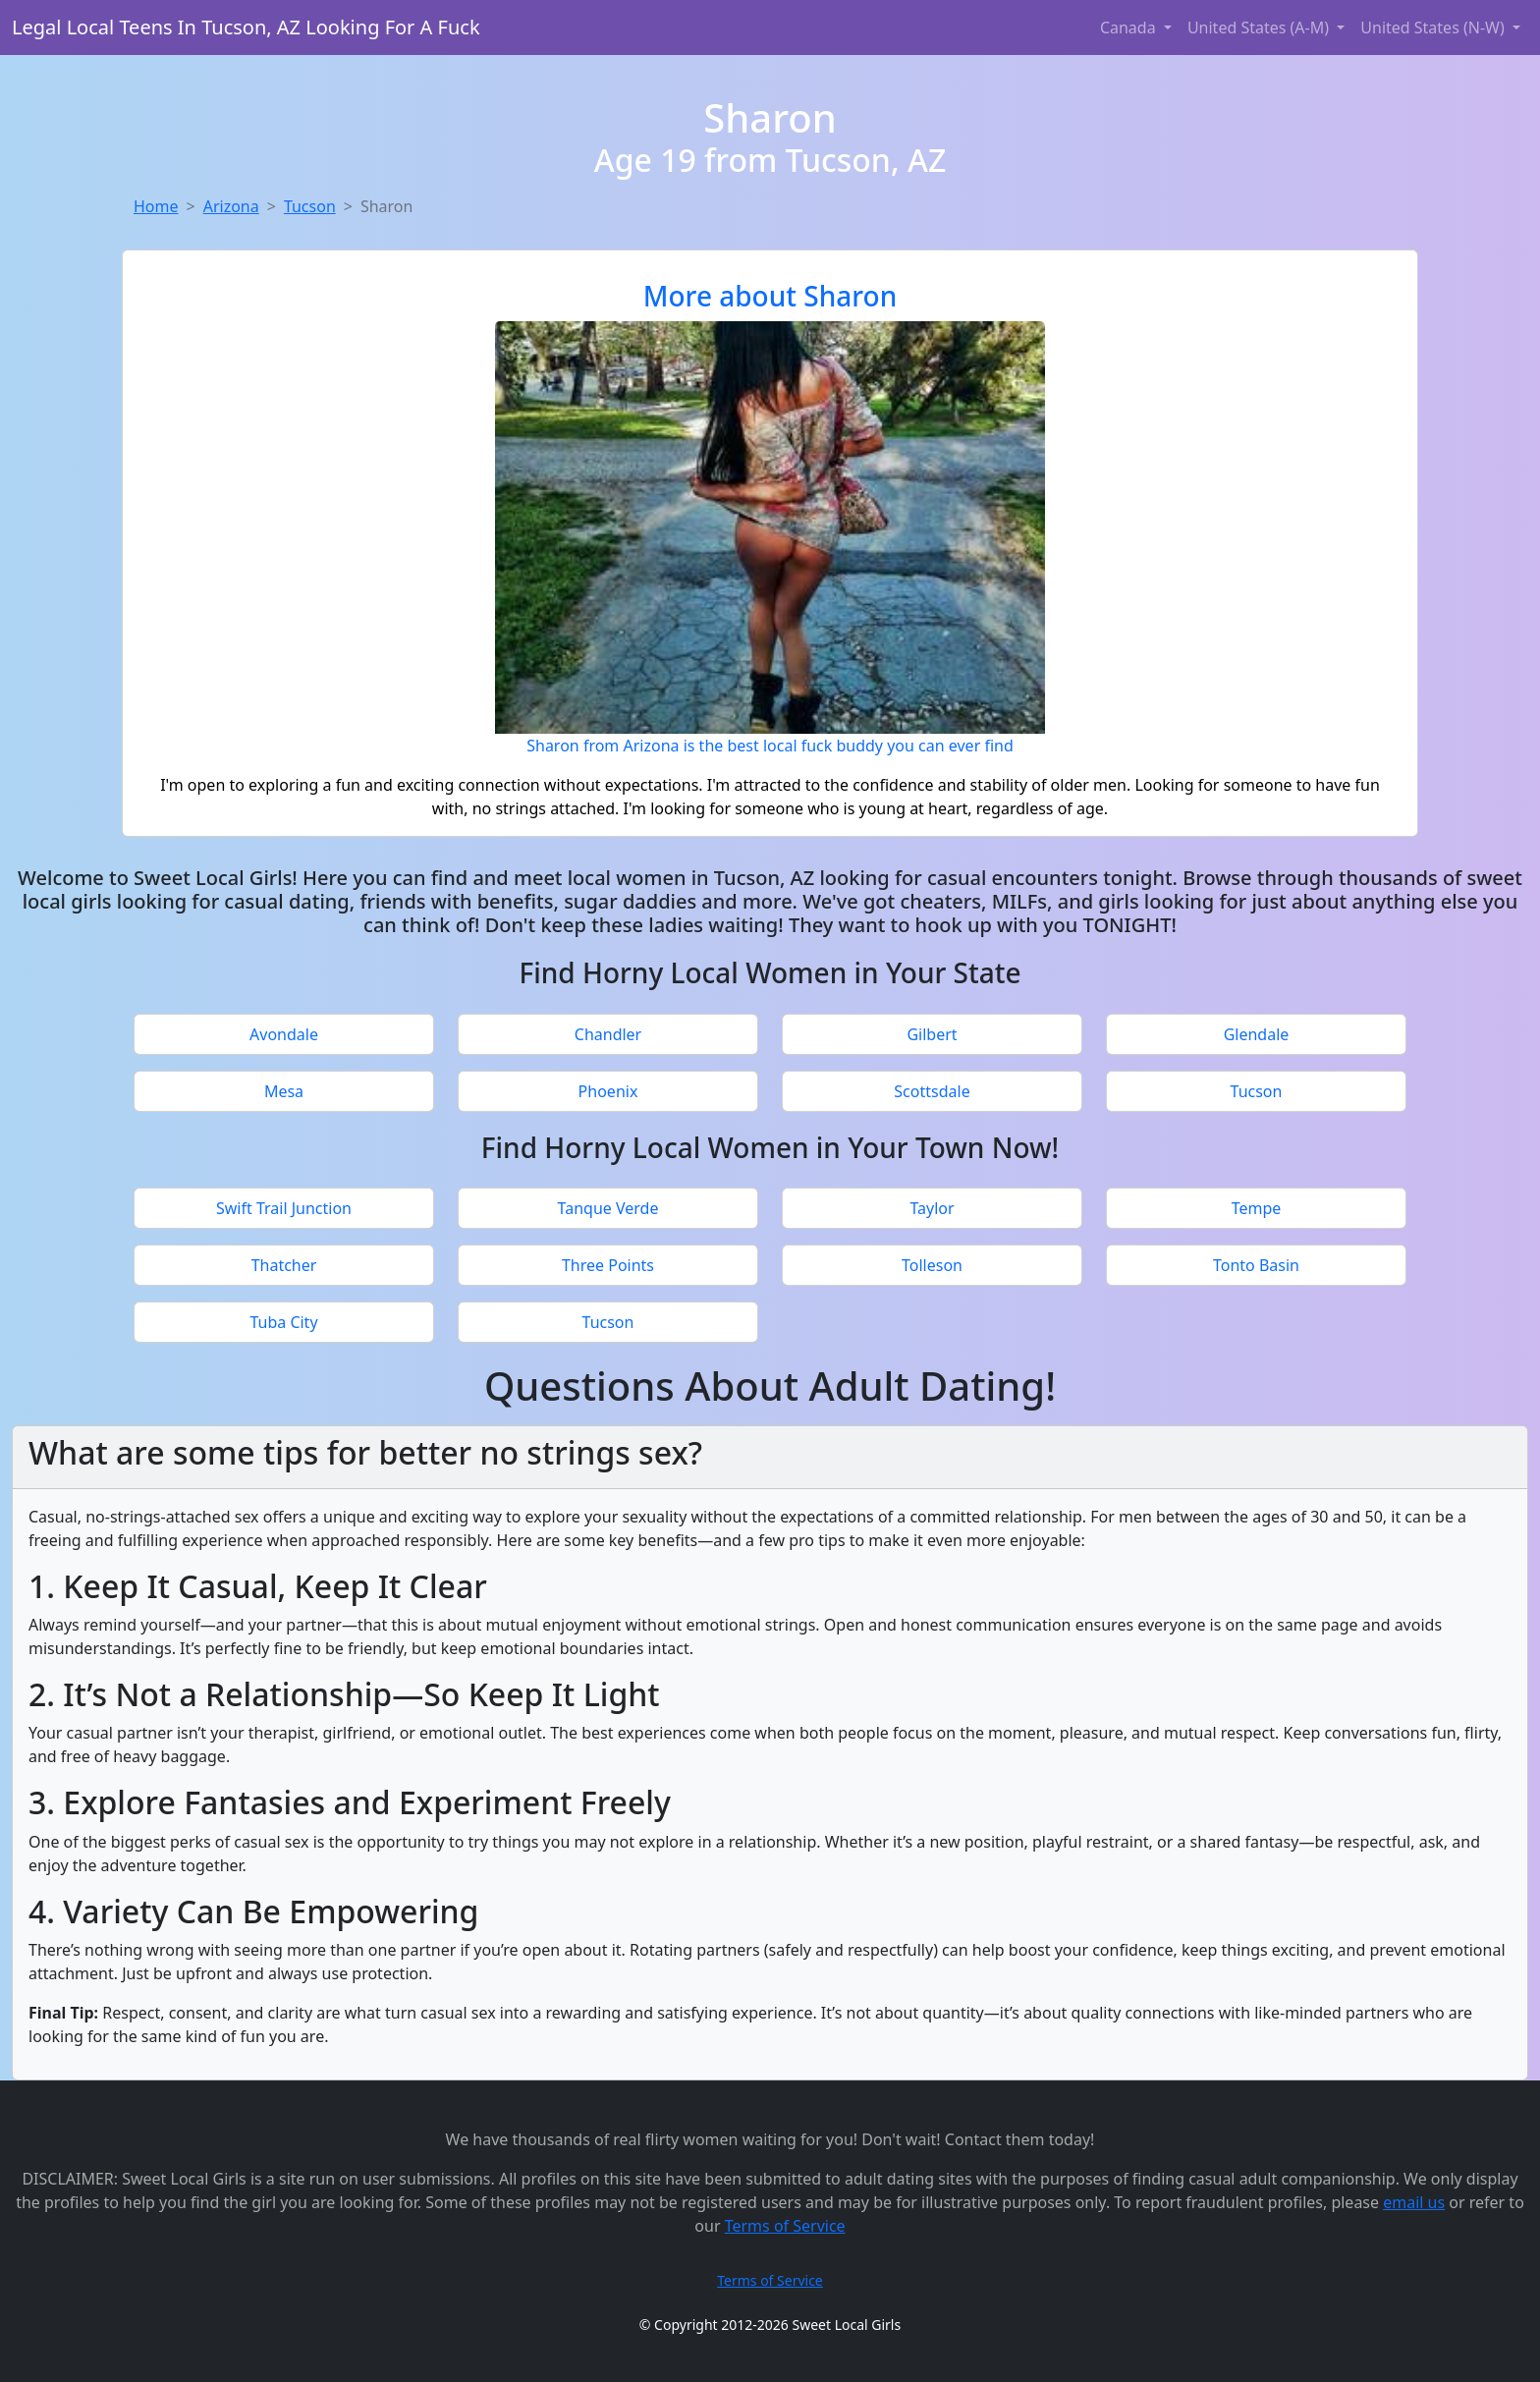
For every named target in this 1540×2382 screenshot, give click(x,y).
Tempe (1257, 1208)
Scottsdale (931, 1091)
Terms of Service (785, 2226)
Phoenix (608, 1091)
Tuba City (283, 1322)
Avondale (283, 1034)
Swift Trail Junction (284, 1208)
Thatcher (284, 1265)
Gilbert (932, 1034)
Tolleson (932, 1265)
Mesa (283, 1091)
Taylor (931, 1208)
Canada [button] (1130, 27)
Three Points (608, 1265)
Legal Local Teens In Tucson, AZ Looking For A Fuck (246, 27)
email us (1414, 2202)
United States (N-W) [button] (1434, 27)
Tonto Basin (1256, 1265)
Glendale (1257, 1034)
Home (156, 206)
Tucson (310, 206)
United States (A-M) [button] (1260, 27)
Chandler (608, 1034)
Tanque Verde (608, 1208)
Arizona (231, 206)
